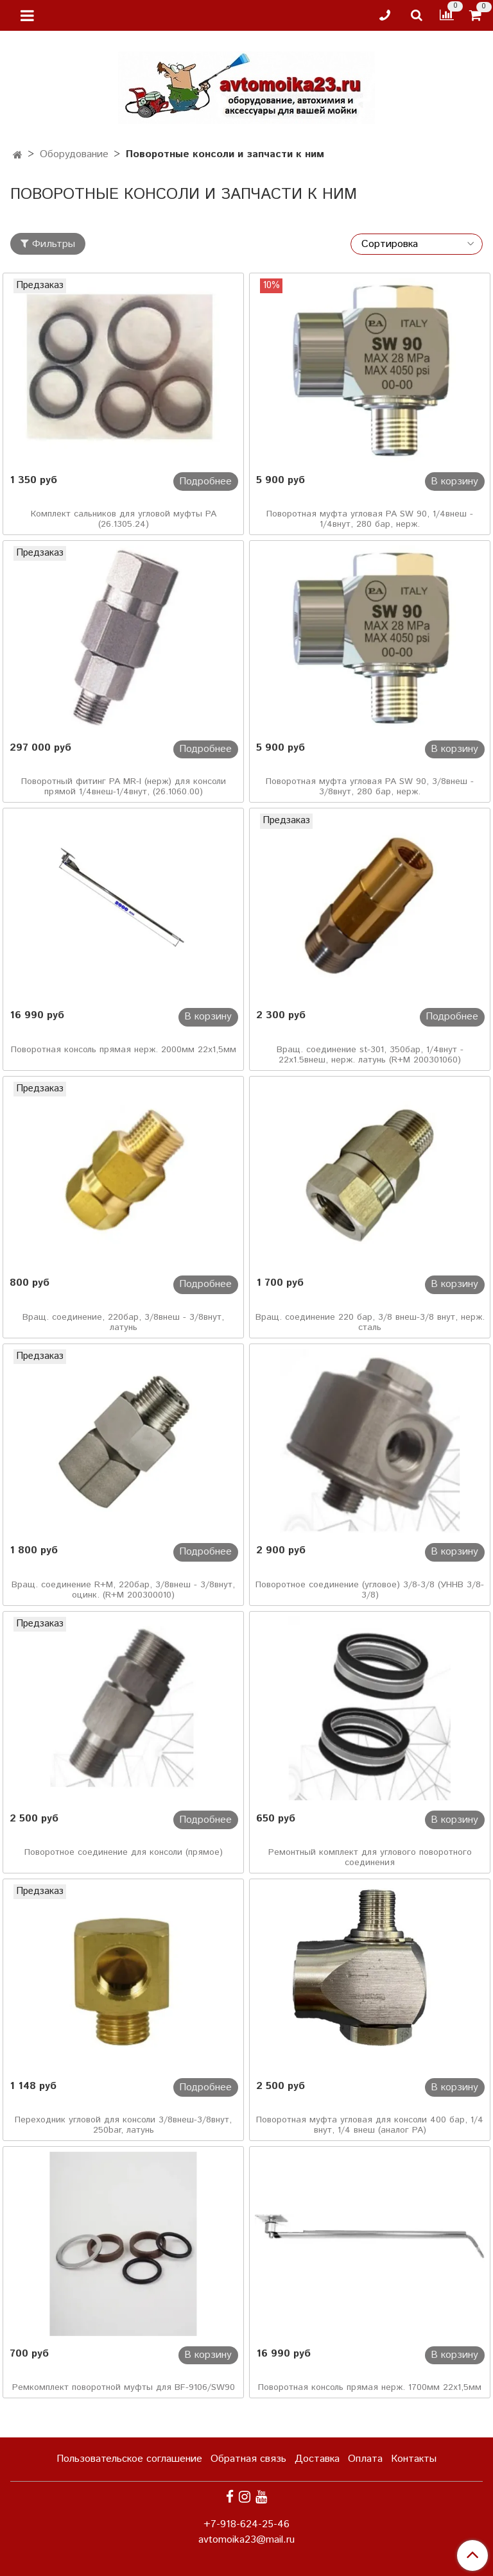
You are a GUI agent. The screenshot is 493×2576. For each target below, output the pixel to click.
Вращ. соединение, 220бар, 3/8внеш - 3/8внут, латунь (123, 1322)
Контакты (414, 2459)
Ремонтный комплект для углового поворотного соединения (370, 1857)
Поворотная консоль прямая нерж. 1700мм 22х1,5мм (369, 2387)
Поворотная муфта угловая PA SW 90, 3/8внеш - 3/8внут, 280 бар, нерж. (370, 786)
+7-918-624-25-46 (246, 2524)
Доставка (317, 2459)
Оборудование (74, 154)
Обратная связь (248, 2459)
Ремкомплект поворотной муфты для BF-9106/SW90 (123, 2387)
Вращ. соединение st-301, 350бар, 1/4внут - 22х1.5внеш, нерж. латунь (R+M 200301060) (370, 1055)
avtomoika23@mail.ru (246, 2539)
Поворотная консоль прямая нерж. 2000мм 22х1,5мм (123, 1050)
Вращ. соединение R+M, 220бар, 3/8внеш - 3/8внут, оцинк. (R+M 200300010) (123, 1590)
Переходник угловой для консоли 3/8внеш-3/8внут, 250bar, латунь (123, 2125)
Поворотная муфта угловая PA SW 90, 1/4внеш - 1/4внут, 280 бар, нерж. (369, 519)
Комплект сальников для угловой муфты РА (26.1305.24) (123, 519)
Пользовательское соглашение (129, 2459)
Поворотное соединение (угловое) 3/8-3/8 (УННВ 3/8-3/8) (369, 1590)
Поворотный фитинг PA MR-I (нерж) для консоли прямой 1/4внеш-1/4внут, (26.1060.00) (123, 786)
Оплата (365, 2459)
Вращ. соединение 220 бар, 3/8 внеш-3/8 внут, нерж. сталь (370, 1322)
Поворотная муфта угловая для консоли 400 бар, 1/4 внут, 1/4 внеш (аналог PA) (369, 2125)
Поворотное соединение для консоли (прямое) (123, 1852)
